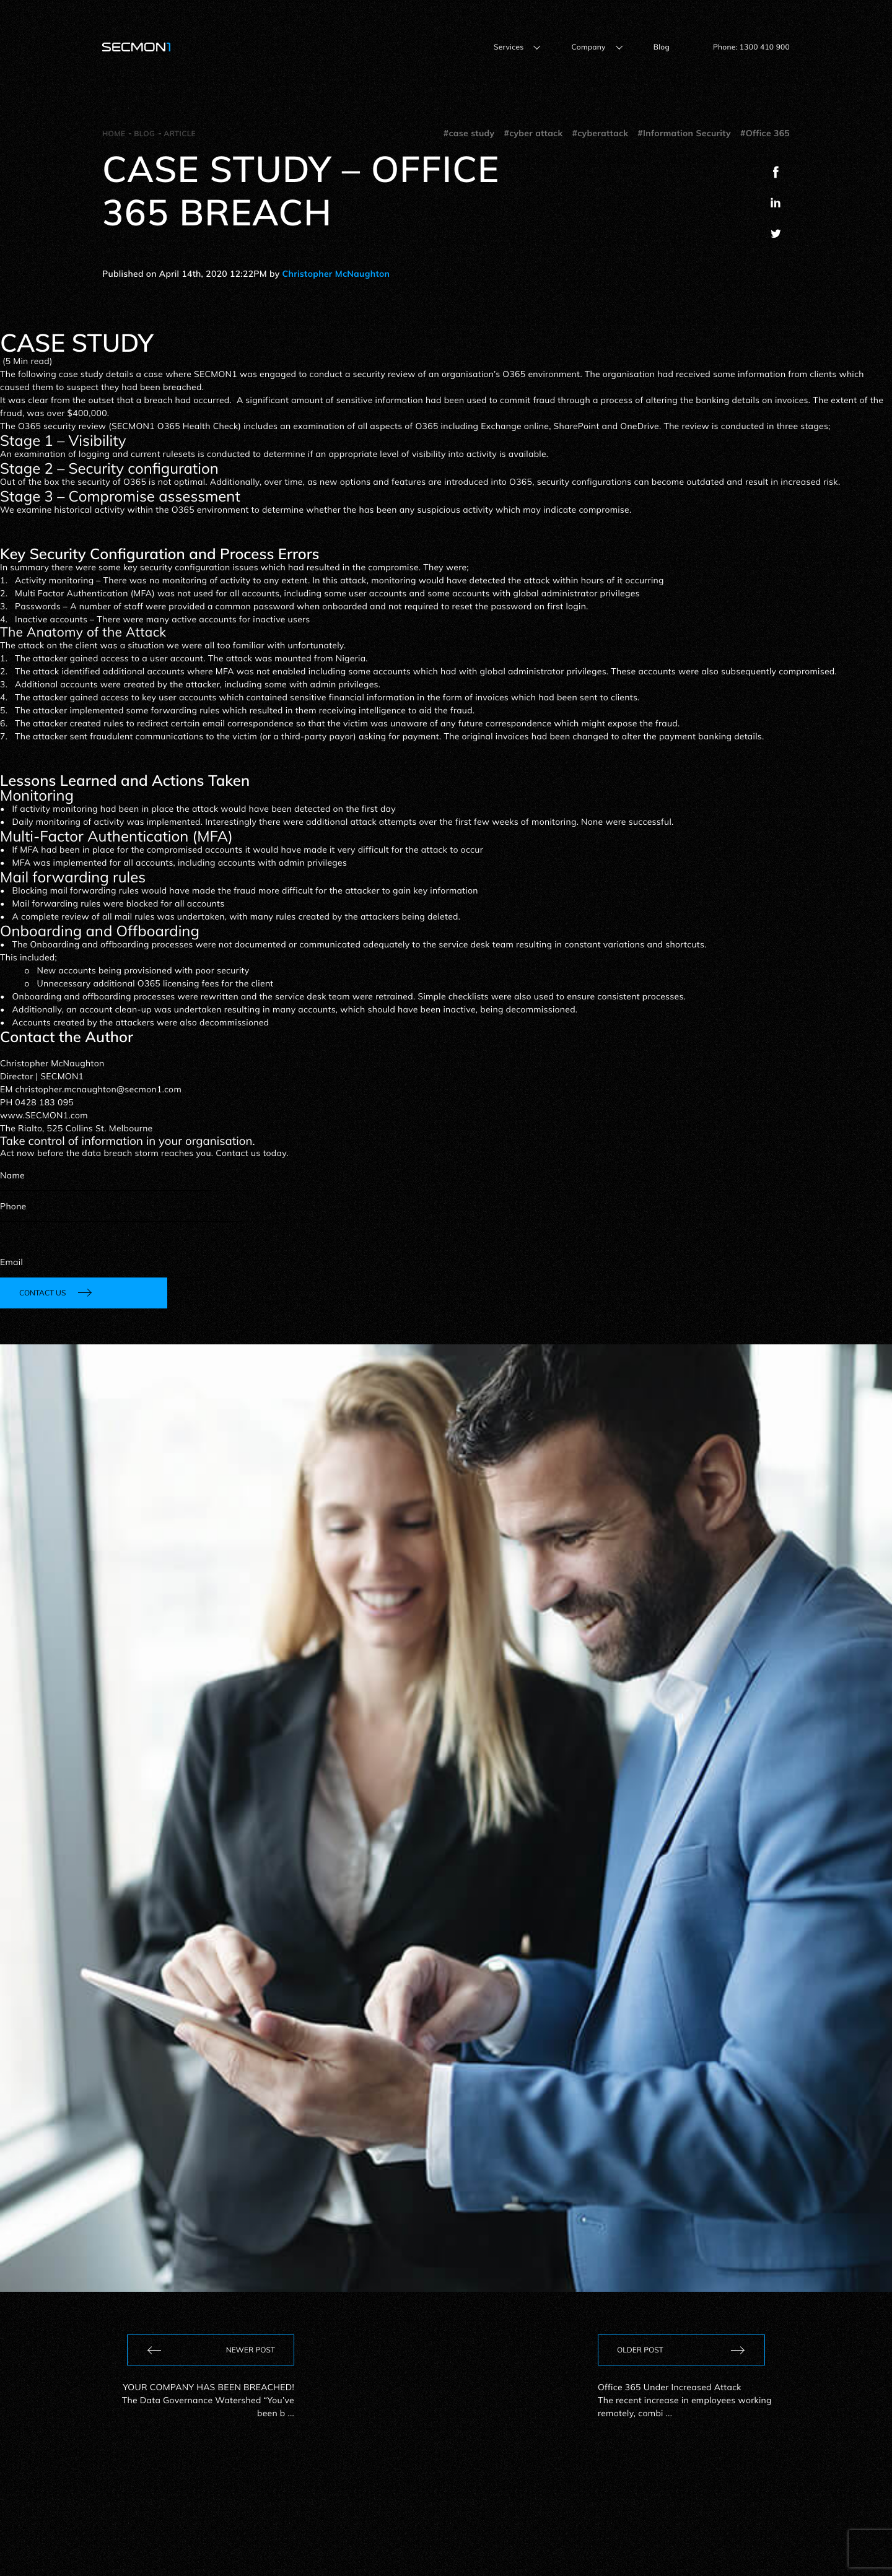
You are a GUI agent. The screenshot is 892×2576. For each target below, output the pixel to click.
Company (588, 46)
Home (113, 133)
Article (180, 133)
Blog (662, 46)
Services (509, 46)
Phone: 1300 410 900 (751, 46)
